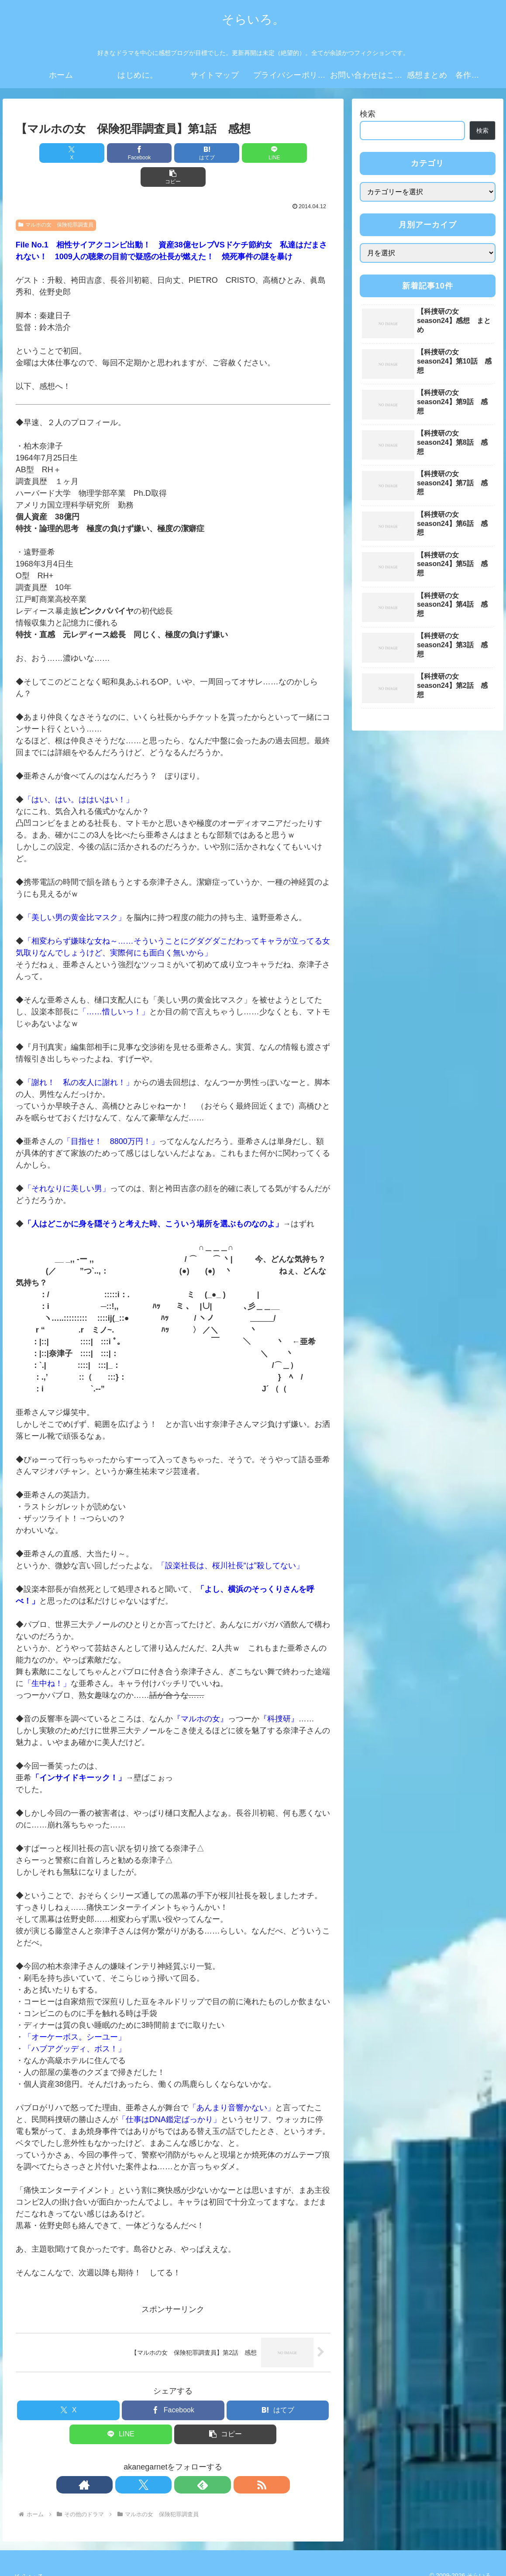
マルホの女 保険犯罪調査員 (55, 201)
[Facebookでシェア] (120, 153)
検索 (367, 114)
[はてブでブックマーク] (173, 153)
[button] (279, 153)
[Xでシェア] (67, 153)
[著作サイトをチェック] (142, 2461)
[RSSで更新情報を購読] (203, 2461)
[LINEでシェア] (226, 153)
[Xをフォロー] (163, 2461)
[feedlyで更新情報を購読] (183, 2461)
